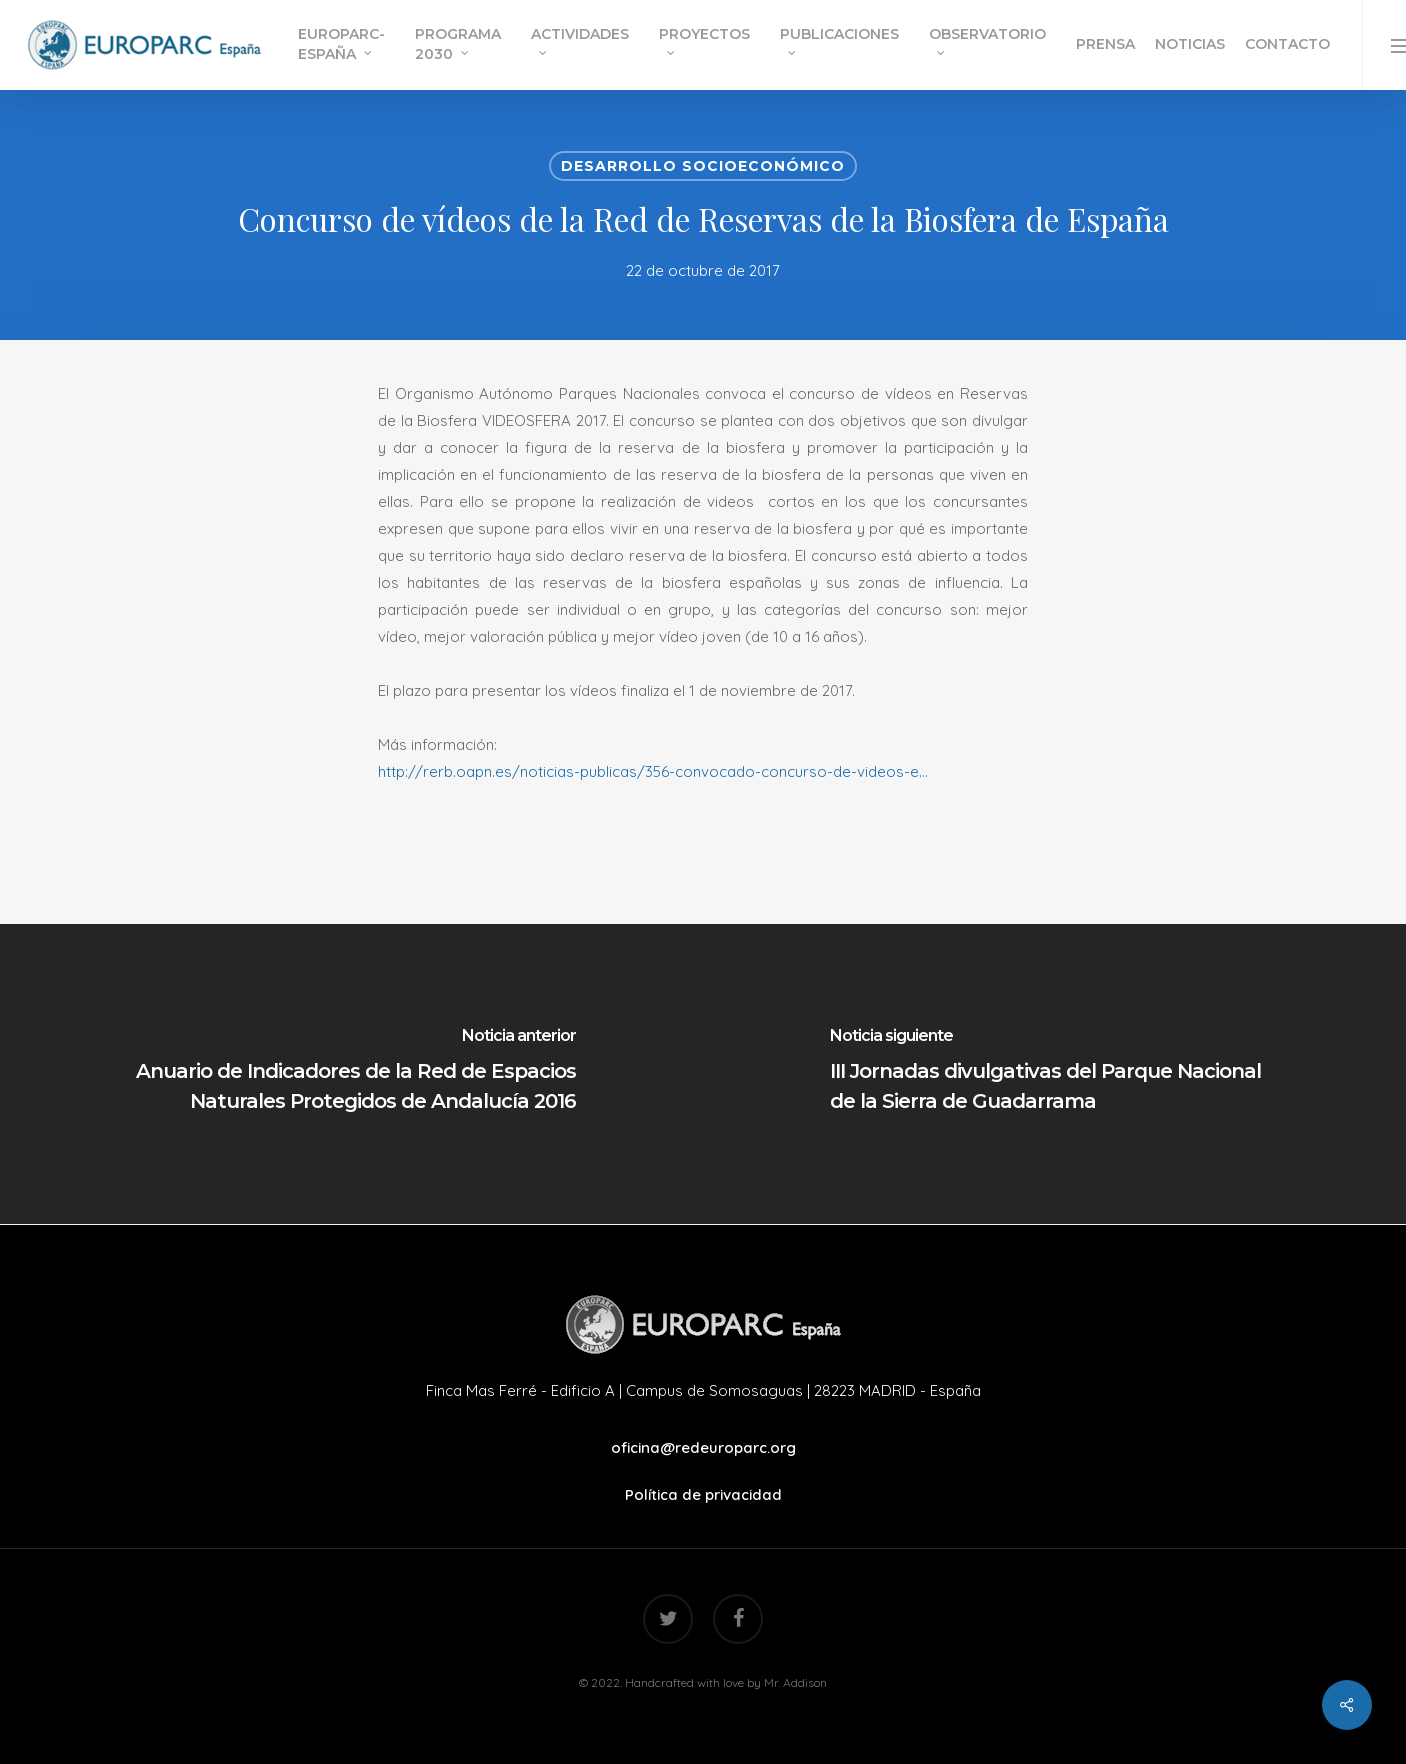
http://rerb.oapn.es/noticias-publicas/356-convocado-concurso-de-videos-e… (653, 771)
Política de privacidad (703, 1494)
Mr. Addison (795, 1682)
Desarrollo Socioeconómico (703, 166)
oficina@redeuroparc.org (703, 1447)
